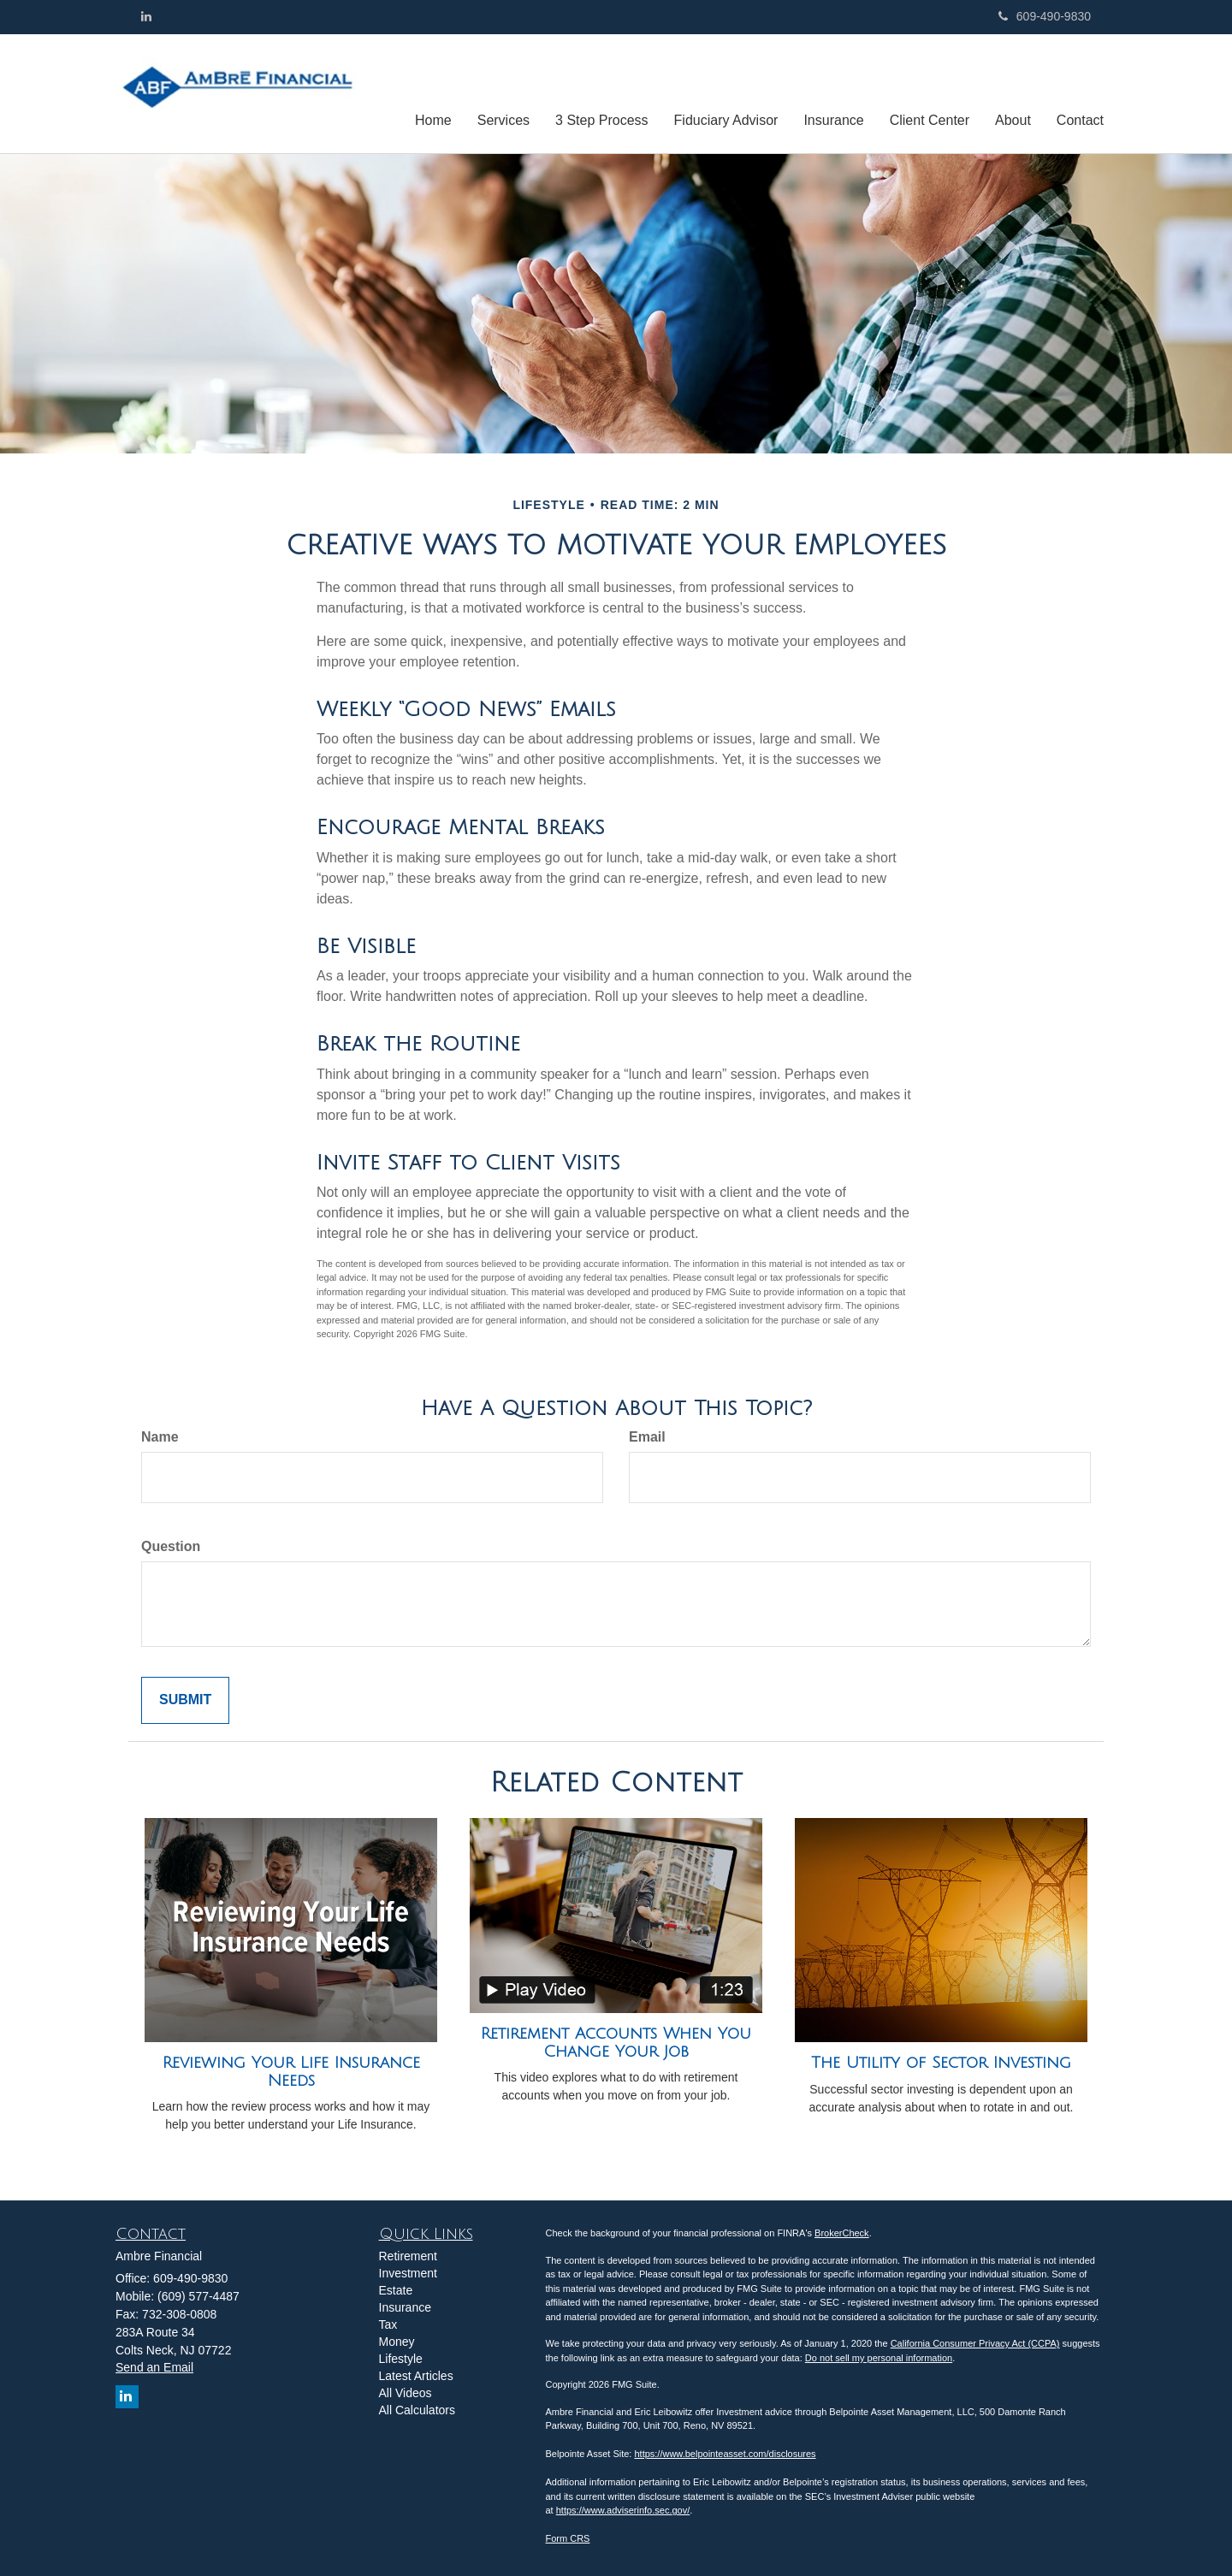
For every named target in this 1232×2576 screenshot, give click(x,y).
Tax (388, 2324)
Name (160, 1437)
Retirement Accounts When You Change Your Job (616, 2042)
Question (170, 1546)
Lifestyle (401, 2359)
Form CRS (568, 2538)
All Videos (405, 2393)
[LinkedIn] (146, 16)
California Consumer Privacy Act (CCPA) (975, 2343)
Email (647, 1437)
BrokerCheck (841, 2233)
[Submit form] (185, 1700)
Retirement (408, 2256)
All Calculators (417, 2410)
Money (397, 2341)
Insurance (405, 2307)
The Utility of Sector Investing (941, 2062)
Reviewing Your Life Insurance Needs (291, 2071)
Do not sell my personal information (878, 2358)
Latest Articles (416, 2376)
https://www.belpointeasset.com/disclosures (724, 2454)
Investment (408, 2273)
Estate (396, 2290)
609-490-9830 (1044, 16)
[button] (503, 93)
